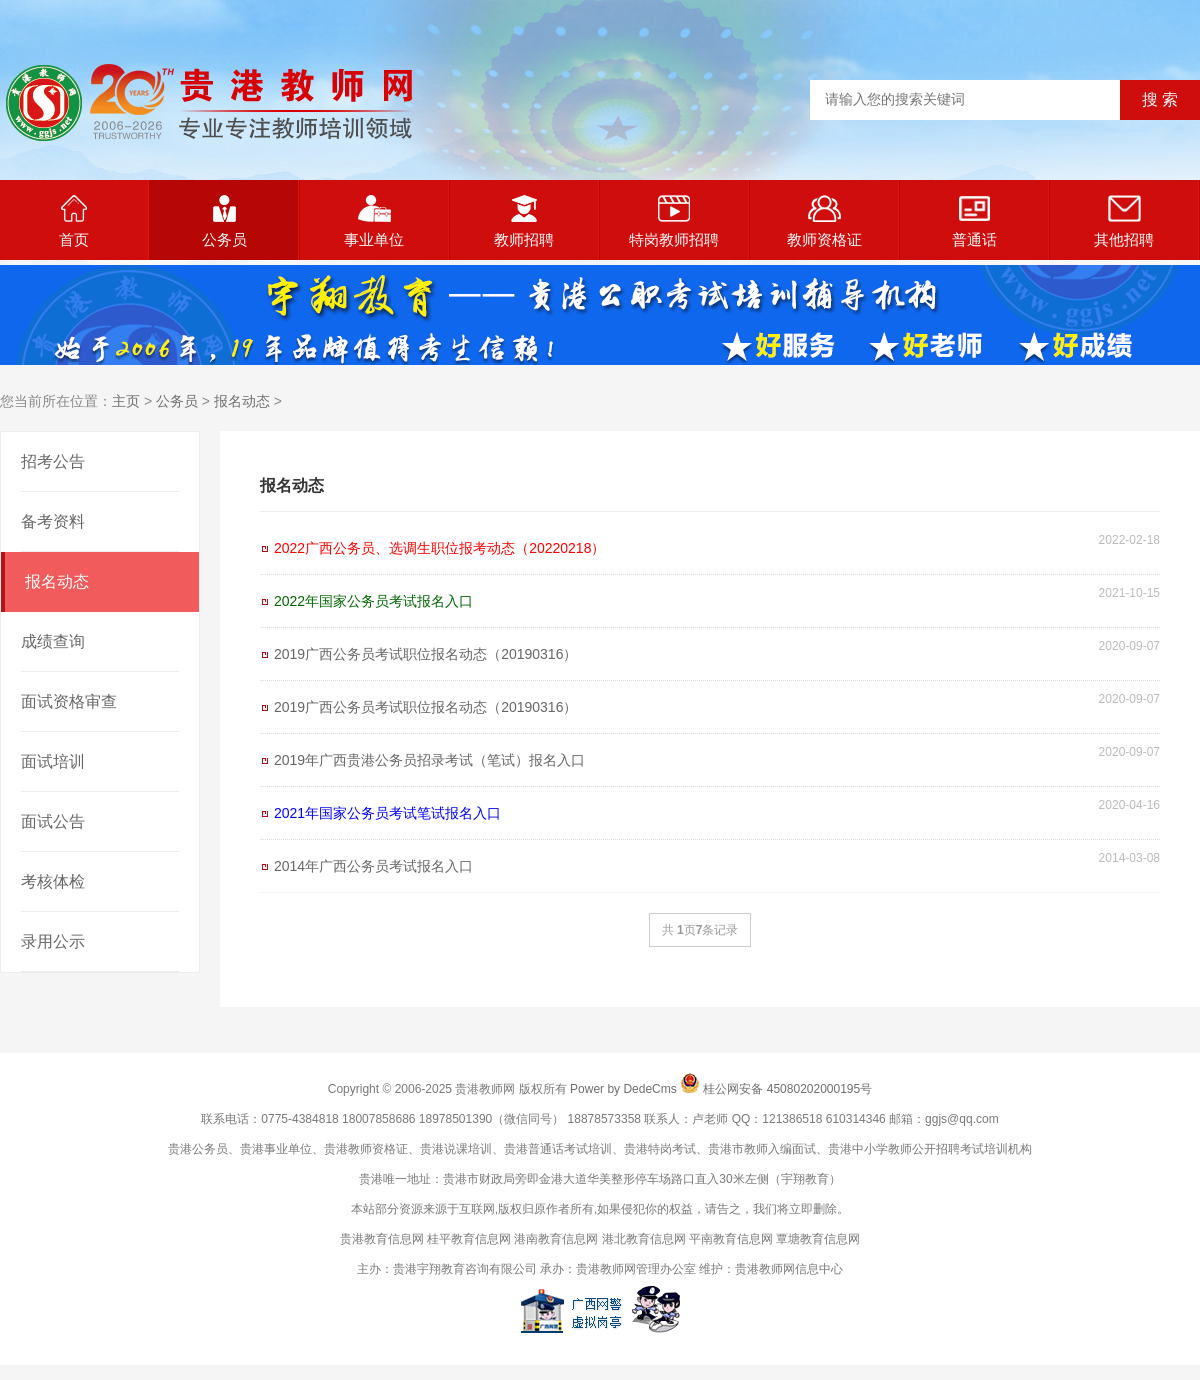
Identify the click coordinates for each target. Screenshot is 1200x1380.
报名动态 (242, 401)
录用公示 (53, 941)
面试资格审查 (69, 701)
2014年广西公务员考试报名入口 (373, 866)
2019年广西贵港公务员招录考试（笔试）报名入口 (429, 760)
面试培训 (53, 761)
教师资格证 (824, 221)
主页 (126, 401)
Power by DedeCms (623, 1089)
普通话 (974, 221)
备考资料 (53, 521)
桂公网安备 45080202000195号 (787, 1089)
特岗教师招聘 (674, 221)
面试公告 (53, 821)
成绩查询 (53, 641)
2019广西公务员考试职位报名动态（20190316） (425, 654)
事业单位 (374, 221)
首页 (74, 221)
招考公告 (53, 461)
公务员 (224, 221)
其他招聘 (1124, 221)
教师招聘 (524, 221)
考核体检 (53, 881)
